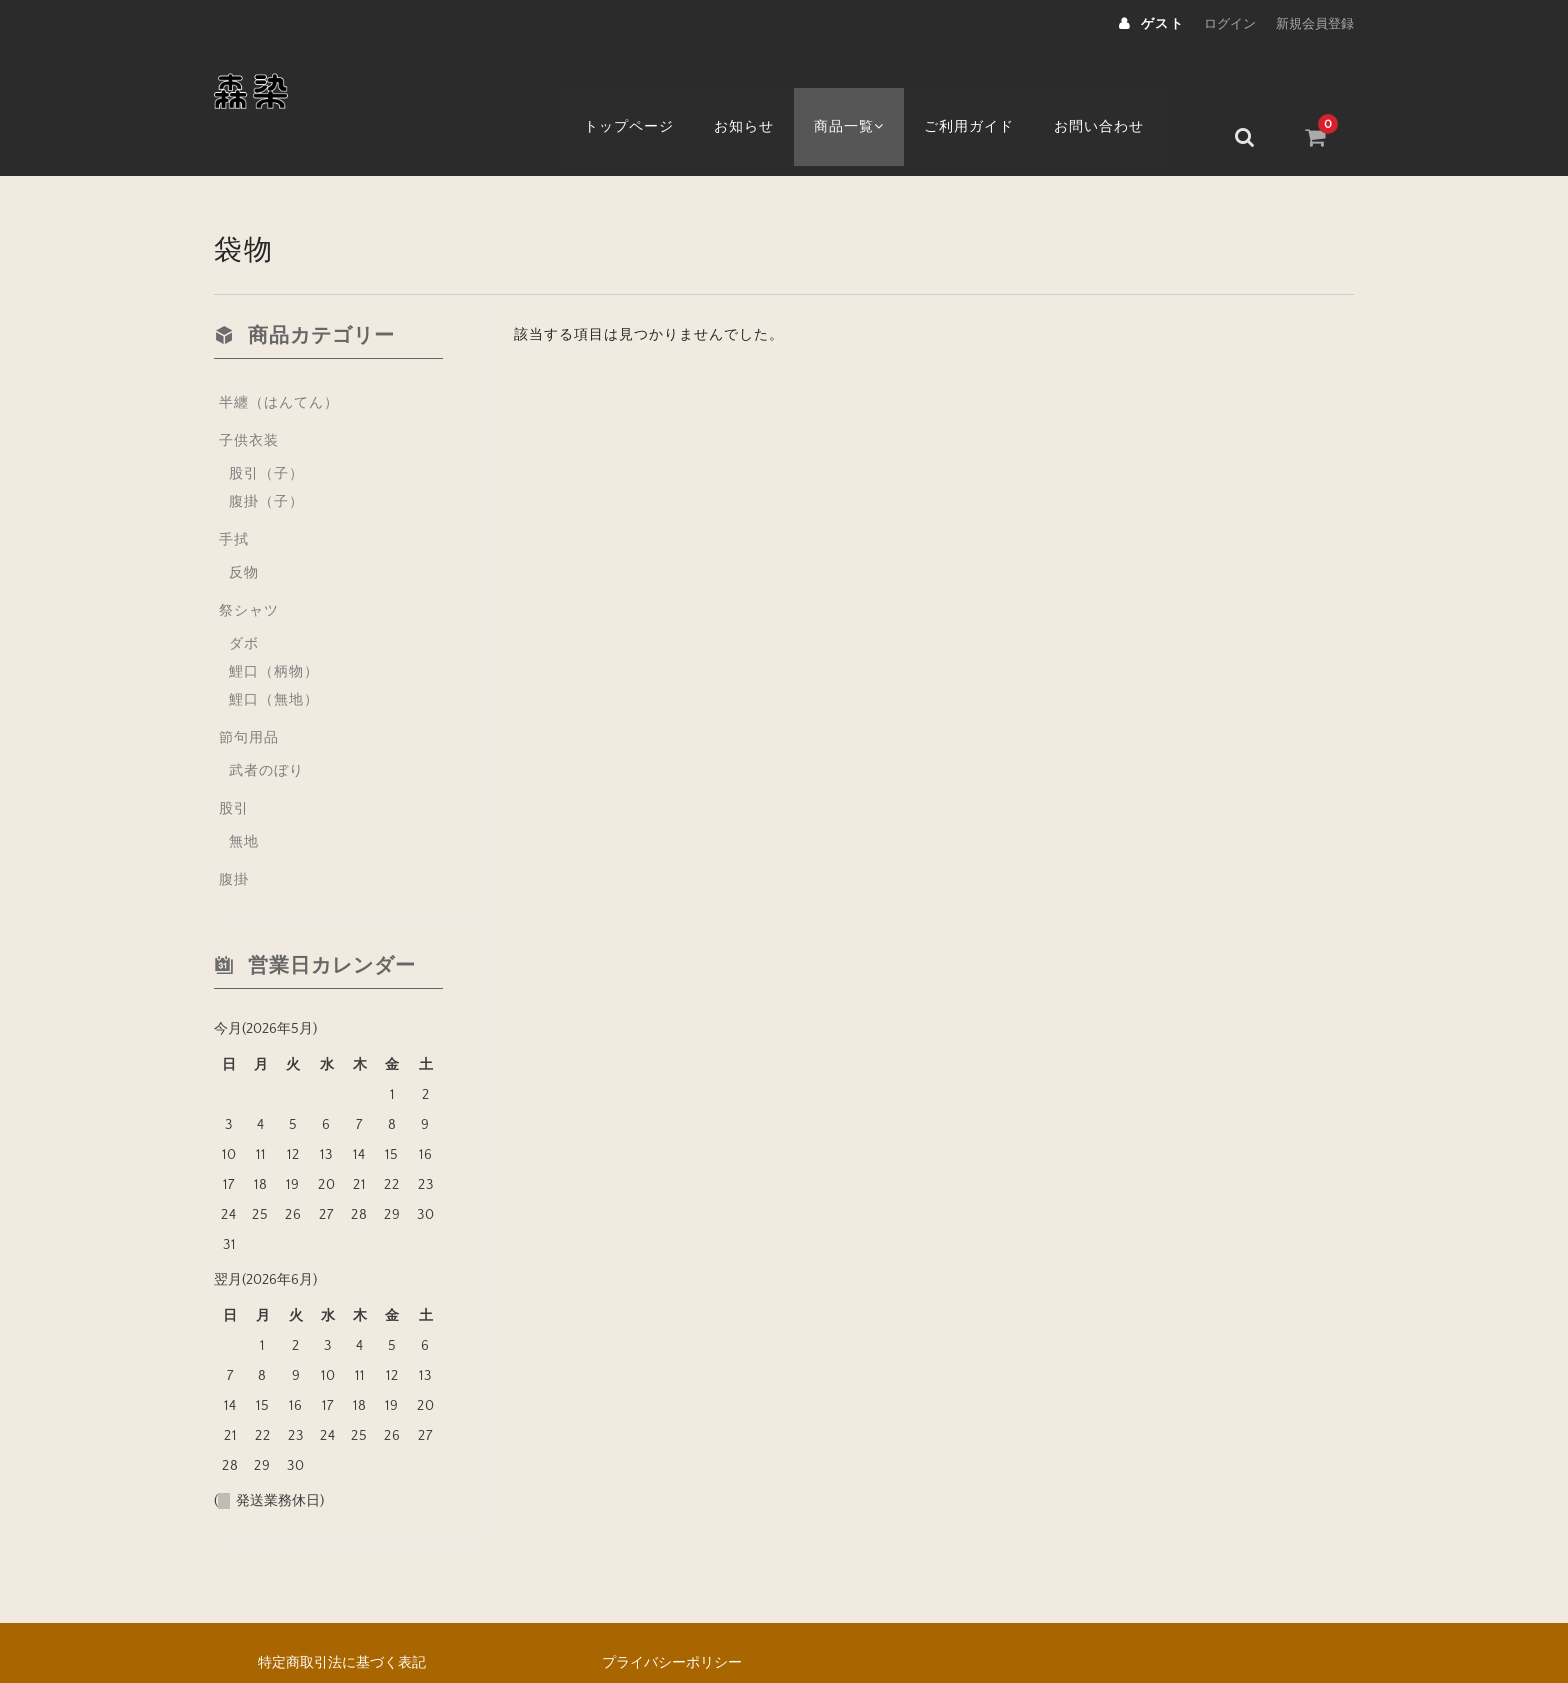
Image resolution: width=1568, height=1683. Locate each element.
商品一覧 (872, 87)
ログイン (1230, 24)
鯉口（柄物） (274, 624)
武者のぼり (266, 723)
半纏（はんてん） (279, 355)
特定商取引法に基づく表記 (342, 1615)
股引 (234, 761)
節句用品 (249, 690)
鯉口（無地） (274, 652)
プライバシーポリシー (672, 1615)
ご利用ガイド (997, 87)
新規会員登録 (1315, 24)
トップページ (647, 87)
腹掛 (234, 832)
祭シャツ (249, 563)
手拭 (234, 492)
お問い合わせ (1128, 87)
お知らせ (763, 87)
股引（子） (266, 426)
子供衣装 (249, 393)
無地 (244, 794)
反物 (244, 525)
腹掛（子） (266, 454)
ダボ (244, 596)
